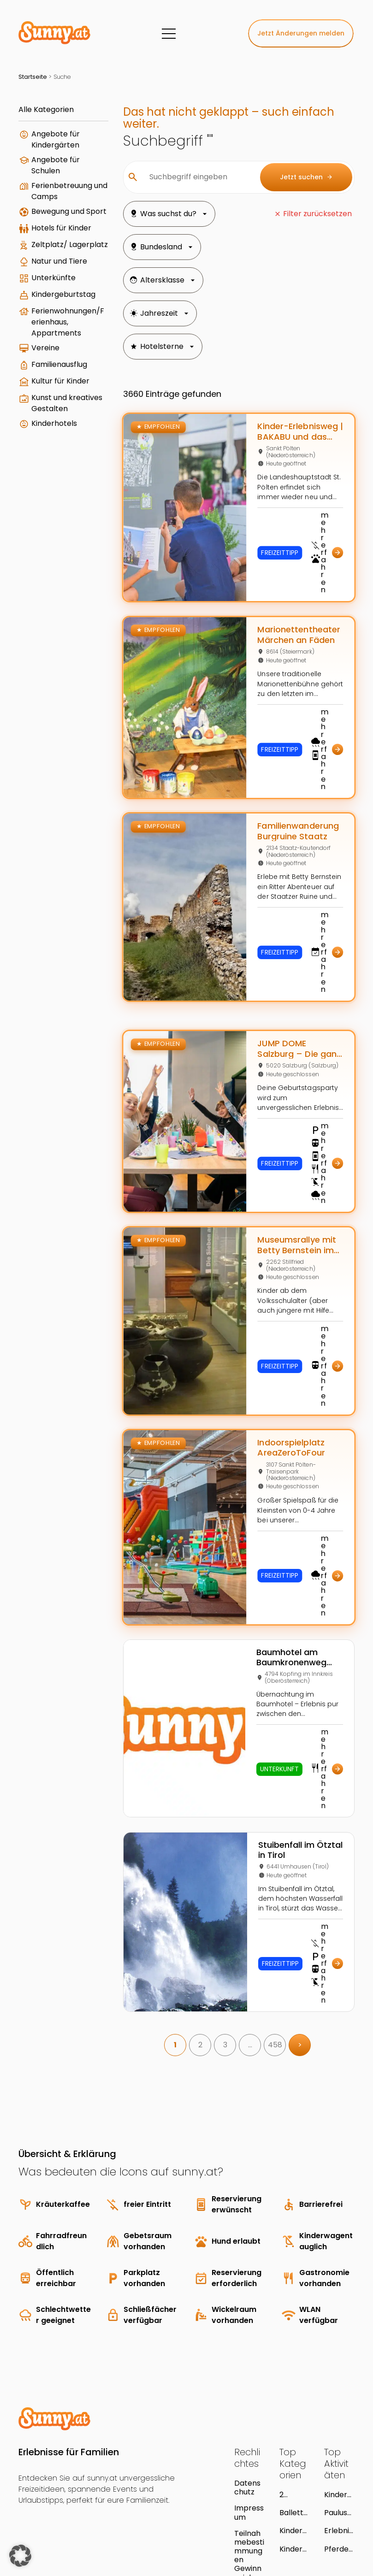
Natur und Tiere (49, 305)
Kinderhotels (54, 521)
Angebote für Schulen (55, 165)
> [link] (287, 1949)
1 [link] (162, 1949)
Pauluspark (338, 2416)
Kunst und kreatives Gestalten (49, 495)
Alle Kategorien (46, 109)
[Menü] (168, 33)
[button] (20, 2555)
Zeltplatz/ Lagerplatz (50, 279)
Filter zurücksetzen (317, 213)
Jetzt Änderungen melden (300, 33)
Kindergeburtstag (55, 348)
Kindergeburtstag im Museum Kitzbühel (338, 2398)
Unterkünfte (53, 325)
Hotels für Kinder (48, 254)
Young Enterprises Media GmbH (118, 2522)
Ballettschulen (293, 2416)
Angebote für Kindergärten (55, 139)
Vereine (45, 416)
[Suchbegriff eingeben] (184, 177)
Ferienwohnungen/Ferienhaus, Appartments (57, 385)
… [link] (237, 1949)
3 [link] (212, 1949)
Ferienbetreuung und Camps (55, 196)
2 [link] (187, 1949)
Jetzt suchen (306, 177)
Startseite (32, 77)
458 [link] (262, 1949)
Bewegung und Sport (50, 228)
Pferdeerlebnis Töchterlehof (339, 2453)
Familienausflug (57, 438)
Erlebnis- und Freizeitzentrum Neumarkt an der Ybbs (339, 2434)
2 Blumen (293, 2398)
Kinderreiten (292, 2434)
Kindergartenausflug (293, 2453)
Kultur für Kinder (48, 464)
